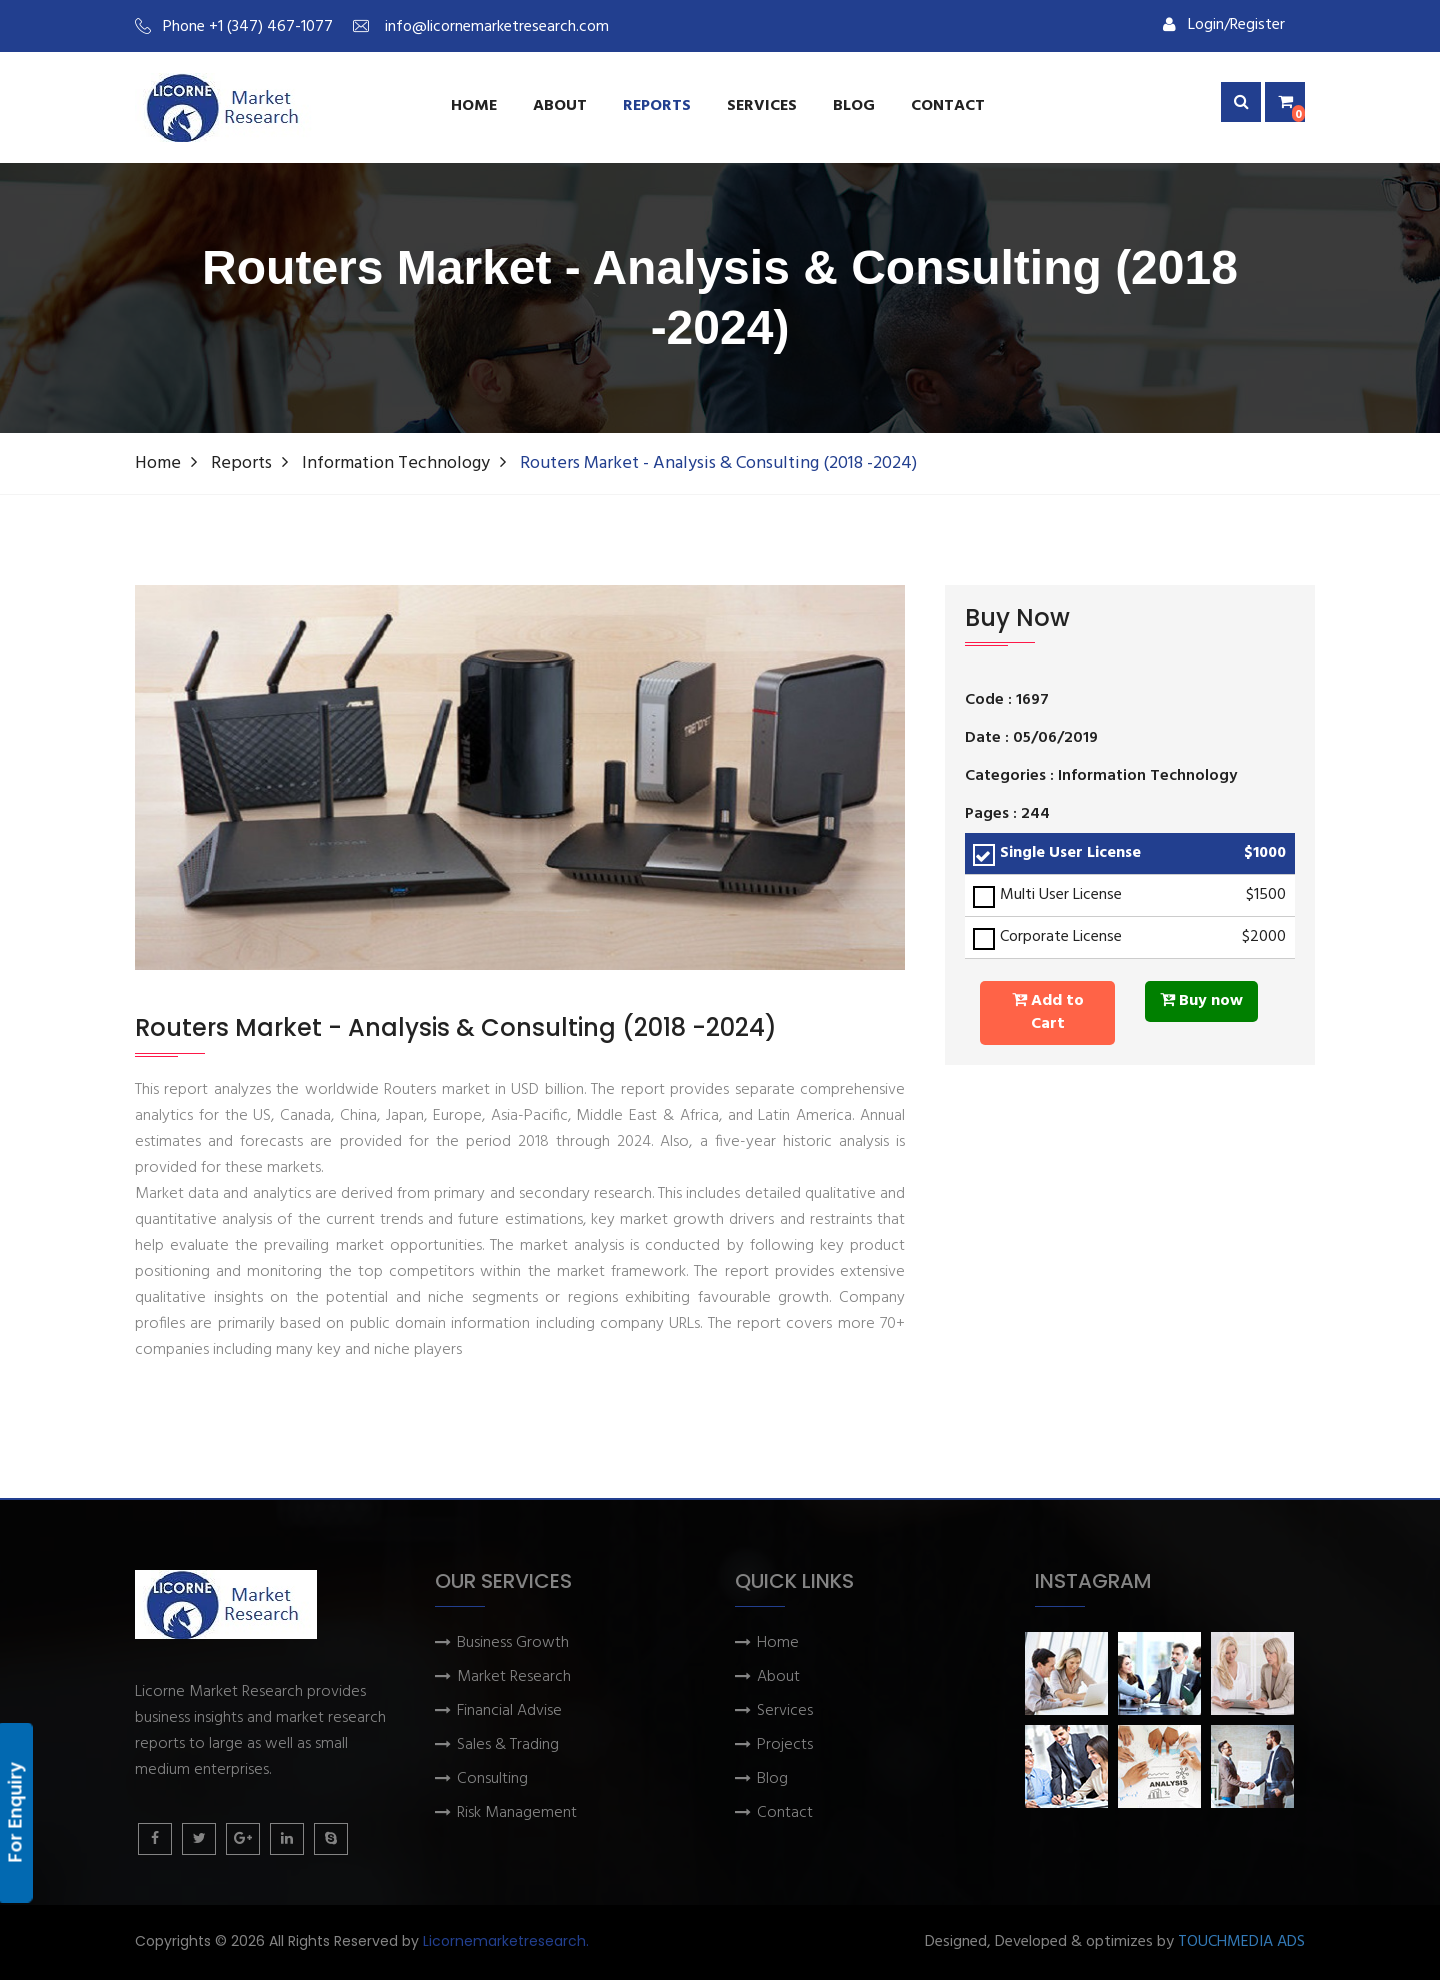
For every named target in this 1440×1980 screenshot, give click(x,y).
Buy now (1201, 1001)
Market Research (514, 1677)
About (560, 106)
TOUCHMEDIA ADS (1241, 1942)
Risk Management (517, 1813)
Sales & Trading (508, 1745)
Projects (785, 1745)
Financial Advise (509, 1711)
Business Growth (513, 1643)
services (762, 106)
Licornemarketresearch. (506, 1941)
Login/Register (1224, 25)
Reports (657, 106)
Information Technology (396, 463)
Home (474, 106)
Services (785, 1711)
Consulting (492, 1779)
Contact (948, 106)
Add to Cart (1048, 1012)
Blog (854, 106)
